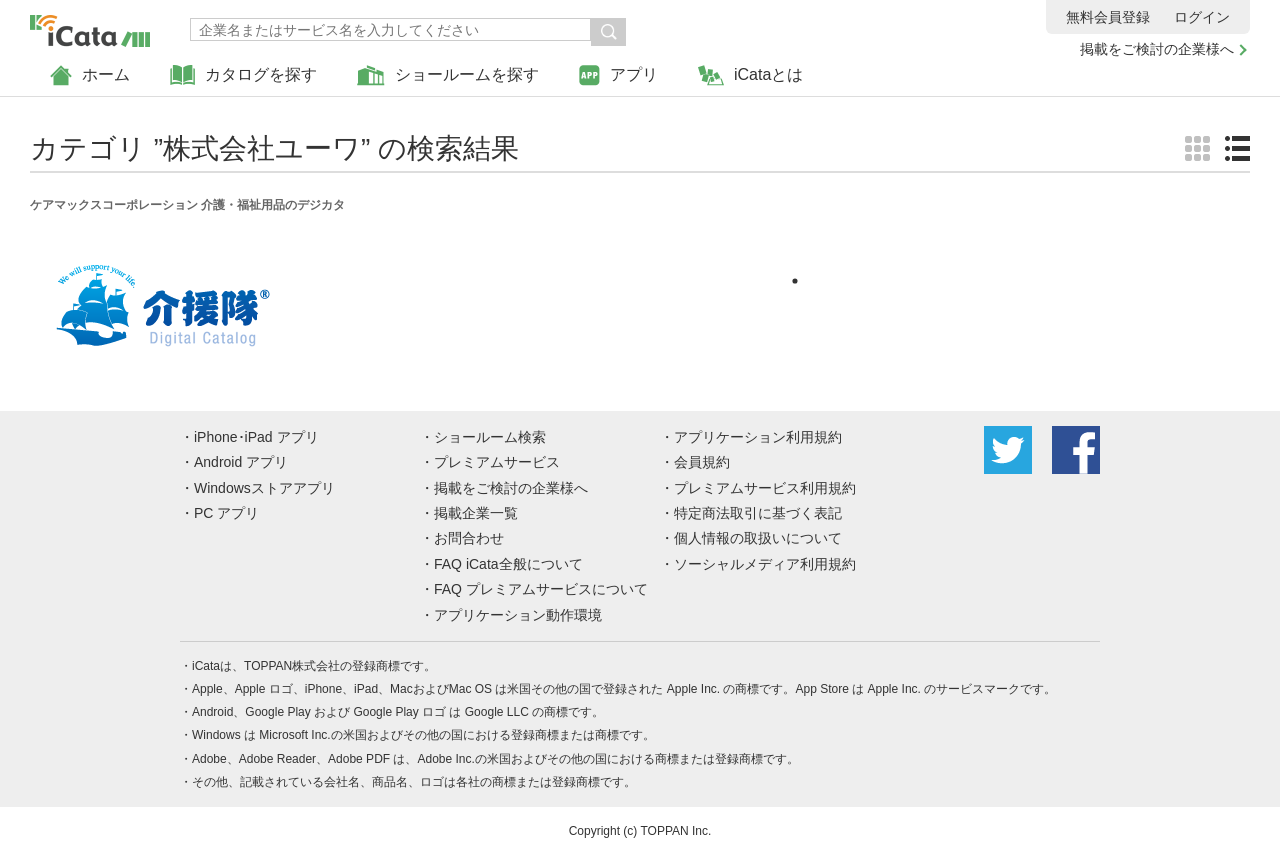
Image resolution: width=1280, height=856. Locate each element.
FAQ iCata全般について (508, 564)
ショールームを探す (448, 75)
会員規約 (702, 462)
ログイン (1202, 17)
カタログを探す (243, 75)
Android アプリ (241, 462)
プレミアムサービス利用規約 (765, 488)
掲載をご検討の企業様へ (1157, 49)
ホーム (90, 75)
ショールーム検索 (490, 437)
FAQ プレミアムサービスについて (541, 589)
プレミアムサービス (497, 462)
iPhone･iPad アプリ (256, 437)
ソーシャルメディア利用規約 (765, 564)
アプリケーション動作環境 (518, 615)
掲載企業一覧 (476, 513)
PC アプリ (226, 513)
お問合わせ (469, 538)
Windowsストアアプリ (264, 488)
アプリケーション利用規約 (758, 437)
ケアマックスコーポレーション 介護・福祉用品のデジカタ (187, 205)
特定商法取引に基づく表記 (758, 513)
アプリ (618, 75)
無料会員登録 (1108, 17)
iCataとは (750, 75)
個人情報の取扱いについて (758, 538)
